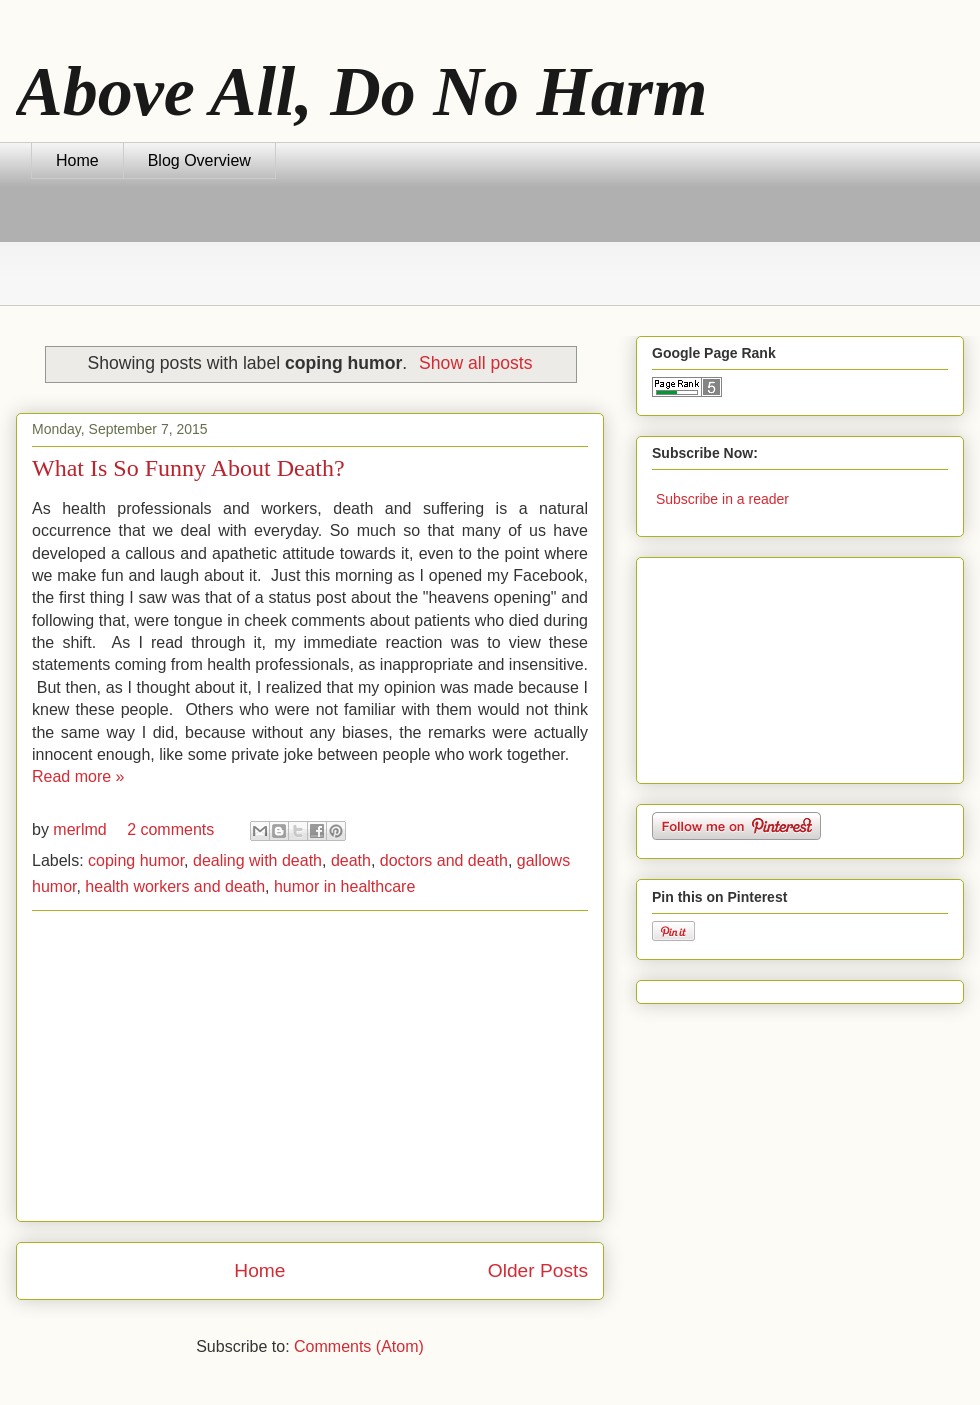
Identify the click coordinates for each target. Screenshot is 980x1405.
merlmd (82, 829)
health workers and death (175, 886)
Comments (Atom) (359, 1346)
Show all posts (475, 363)
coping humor (136, 860)
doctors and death (444, 860)
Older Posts (538, 1270)
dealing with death (257, 860)
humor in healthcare (344, 886)
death (351, 860)
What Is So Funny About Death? (188, 468)
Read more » (78, 776)
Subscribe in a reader (722, 499)
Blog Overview (199, 160)
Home (77, 160)
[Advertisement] (395, 254)
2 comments (170, 829)
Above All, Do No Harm (362, 91)
